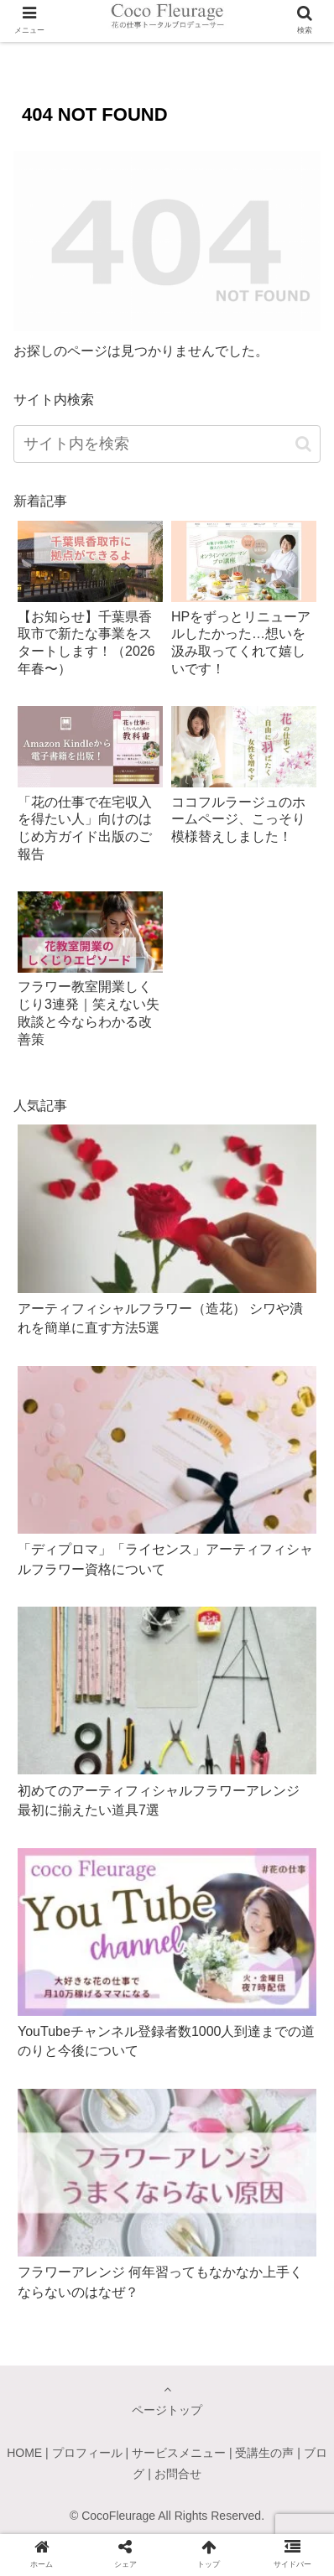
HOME (24, 2452)
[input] (167, 444)
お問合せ (177, 2473)
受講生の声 (264, 2452)
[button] (303, 444)
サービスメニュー (179, 2452)
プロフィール (87, 2452)
